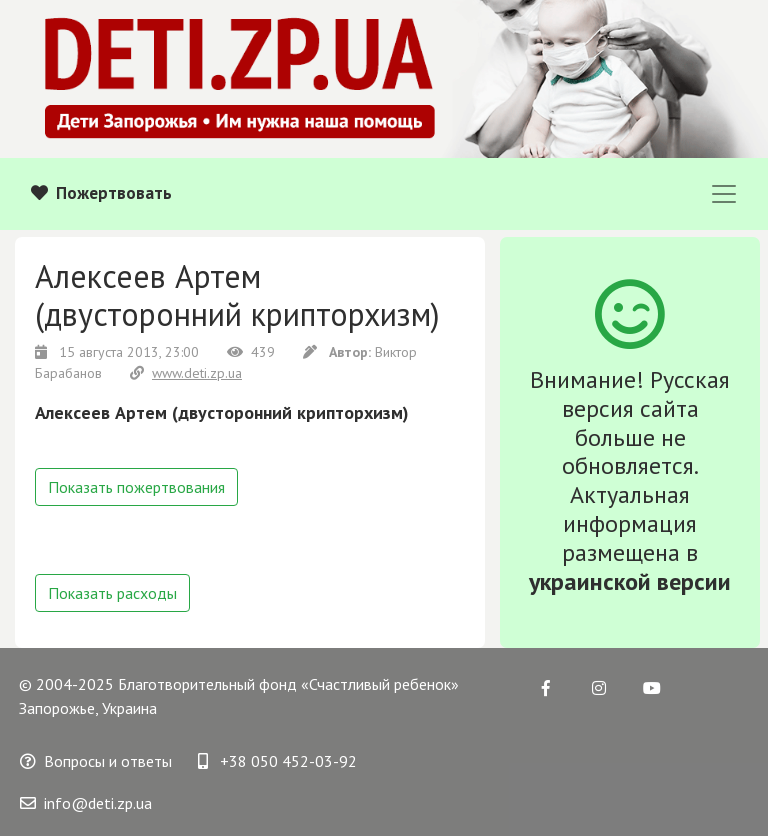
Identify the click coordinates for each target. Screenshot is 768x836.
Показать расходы (112, 593)
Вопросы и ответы (96, 761)
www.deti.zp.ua (186, 373)
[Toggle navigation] (724, 194)
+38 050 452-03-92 (277, 761)
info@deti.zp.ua (86, 803)
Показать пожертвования (136, 487)
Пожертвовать (101, 193)
